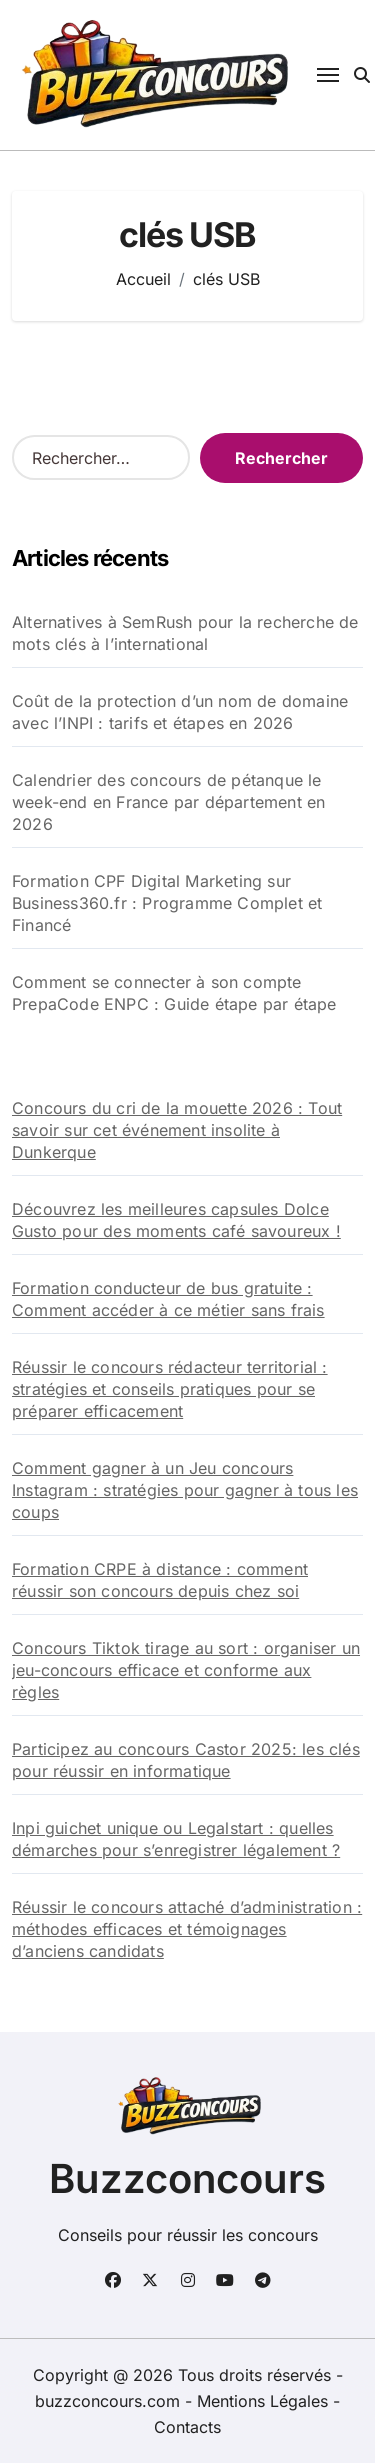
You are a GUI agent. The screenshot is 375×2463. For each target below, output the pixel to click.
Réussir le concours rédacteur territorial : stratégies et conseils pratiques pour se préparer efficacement (170, 1389)
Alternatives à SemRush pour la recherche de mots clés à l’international (185, 633)
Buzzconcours (187, 2178)
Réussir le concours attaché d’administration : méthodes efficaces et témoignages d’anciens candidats (187, 1929)
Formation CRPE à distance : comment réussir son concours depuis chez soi (160, 1580)
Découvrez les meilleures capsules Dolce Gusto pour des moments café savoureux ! (176, 1220)
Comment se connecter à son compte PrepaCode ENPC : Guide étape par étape (174, 993)
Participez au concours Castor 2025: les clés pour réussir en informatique (186, 1760)
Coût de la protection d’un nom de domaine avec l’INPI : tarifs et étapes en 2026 (180, 712)
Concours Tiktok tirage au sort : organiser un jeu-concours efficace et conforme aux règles (186, 1670)
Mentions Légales (265, 2401)
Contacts (187, 2427)
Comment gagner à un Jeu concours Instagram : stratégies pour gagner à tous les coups (185, 1490)
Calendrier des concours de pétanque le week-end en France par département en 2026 (168, 802)
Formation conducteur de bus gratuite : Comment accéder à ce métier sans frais (168, 1299)
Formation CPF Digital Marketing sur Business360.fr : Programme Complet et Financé (167, 903)
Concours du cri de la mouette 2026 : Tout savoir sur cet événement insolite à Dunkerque (177, 1130)
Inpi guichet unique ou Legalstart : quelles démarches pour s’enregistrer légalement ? (176, 1839)
